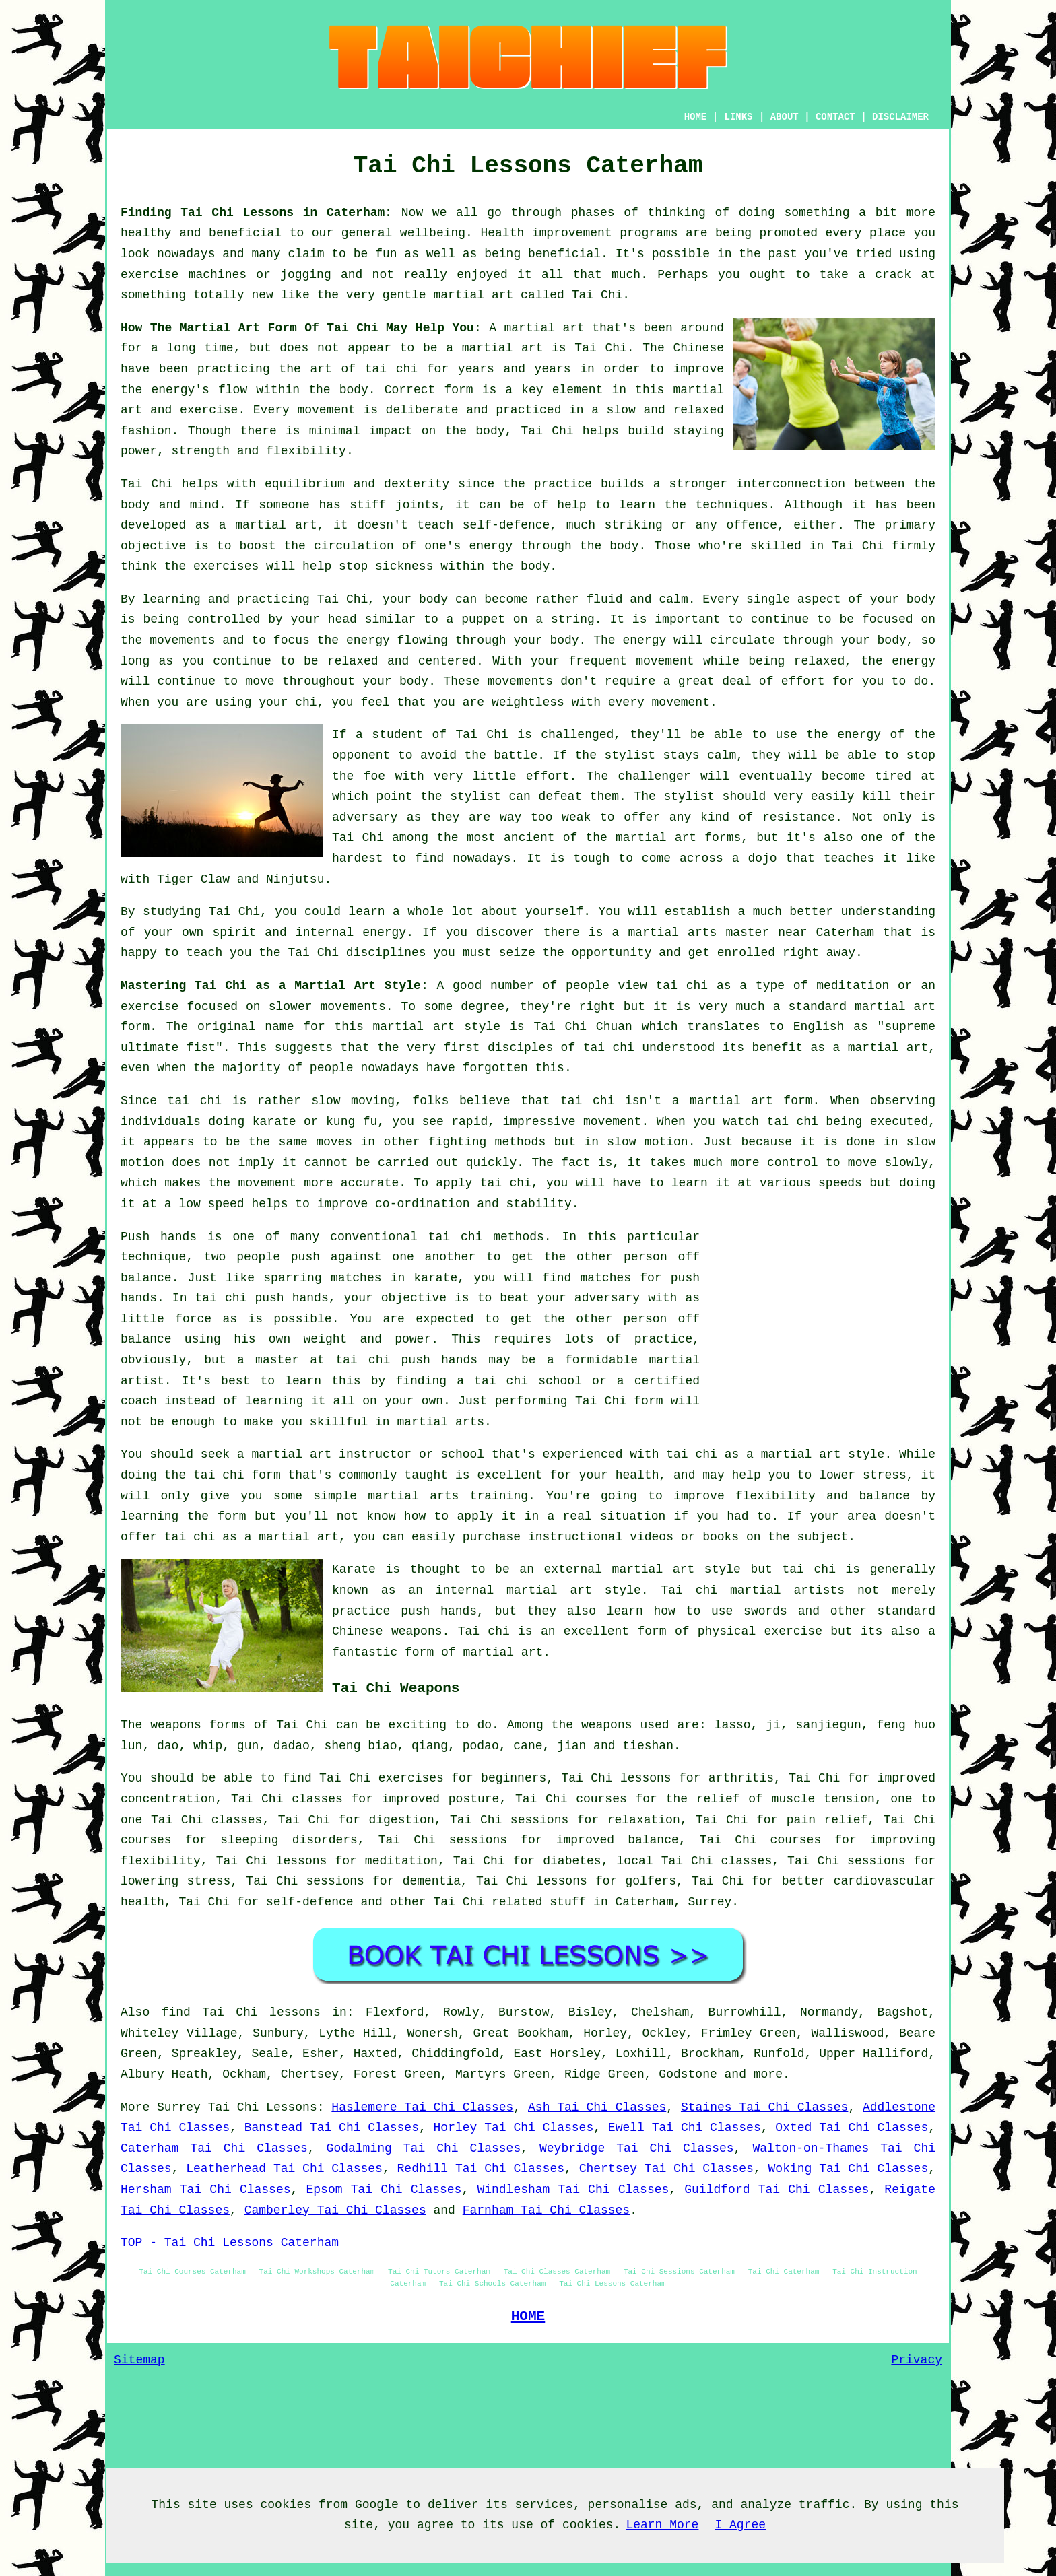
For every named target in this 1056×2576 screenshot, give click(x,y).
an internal (451, 1590)
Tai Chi (597, 295)
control (792, 1163)
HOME (695, 117)
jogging (305, 274)
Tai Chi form (619, 1401)
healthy (146, 233)
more (768, 2074)
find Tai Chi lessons (241, 2012)
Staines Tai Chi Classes (764, 2107)
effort (803, 681)
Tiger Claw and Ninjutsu (240, 879)
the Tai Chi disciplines (342, 952)
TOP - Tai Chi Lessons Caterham (230, 2242)
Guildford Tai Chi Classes (776, 2189)
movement (326, 410)
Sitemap (139, 2360)
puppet (483, 619)
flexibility (306, 451)
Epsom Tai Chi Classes (383, 2189)
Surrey (710, 1902)
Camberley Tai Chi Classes (335, 2210)
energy (491, 546)
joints (417, 505)
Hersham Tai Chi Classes (206, 2189)
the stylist (615, 755)
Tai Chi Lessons (262, 2107)
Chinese (698, 348)
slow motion (647, 1142)
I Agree (740, 2525)
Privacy (916, 2360)
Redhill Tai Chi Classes (480, 2168)
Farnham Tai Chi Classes (546, 2210)
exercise (209, 410)
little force (166, 1319)
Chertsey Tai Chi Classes (666, 2168)
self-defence (506, 525)
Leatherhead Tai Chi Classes (284, 2168)
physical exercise (760, 1631)
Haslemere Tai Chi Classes (422, 2107)
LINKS (738, 117)
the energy (353, 640)
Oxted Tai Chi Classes (851, 2127)
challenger (654, 776)
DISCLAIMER (900, 117)
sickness (404, 566)
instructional (575, 1537)
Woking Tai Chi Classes (848, 2168)
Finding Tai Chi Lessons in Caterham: (256, 212)
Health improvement (546, 233)
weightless (528, 702)
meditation (852, 985)
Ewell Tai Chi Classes (684, 2127)
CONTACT (835, 117)
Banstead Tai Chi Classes (331, 2127)
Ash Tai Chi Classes (597, 2107)
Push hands (159, 1237)
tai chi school (528, 1381)
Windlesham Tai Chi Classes (573, 2189)
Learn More (662, 2525)
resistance (798, 817)
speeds (840, 1183)
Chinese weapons (387, 1631)
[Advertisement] (822, 1321)
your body (415, 599)
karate (435, 1278)
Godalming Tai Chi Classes (424, 2148)
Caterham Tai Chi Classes (214, 2148)
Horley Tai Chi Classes (514, 2127)
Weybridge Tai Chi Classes (636, 2148)
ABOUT (784, 117)
